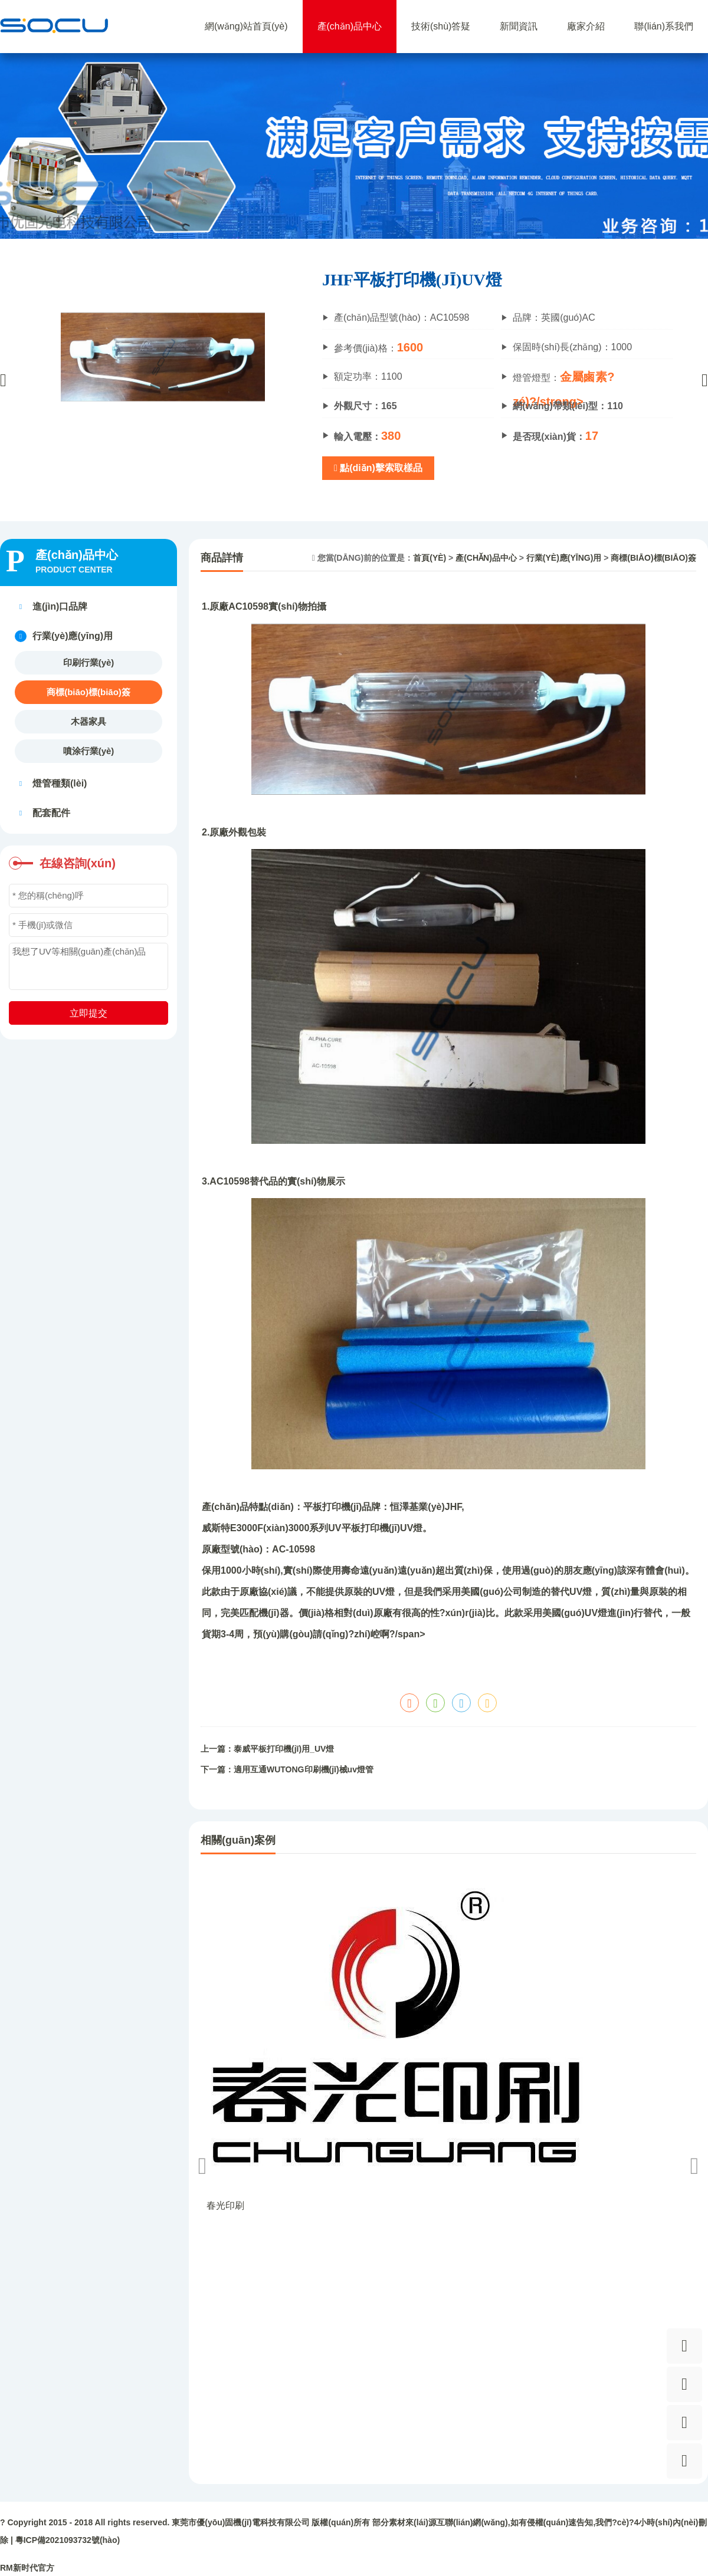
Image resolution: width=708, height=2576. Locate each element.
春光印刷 (225, 2205)
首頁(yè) (429, 557)
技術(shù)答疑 (440, 26)
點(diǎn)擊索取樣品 (378, 468)
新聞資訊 (518, 26)
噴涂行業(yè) (88, 751)
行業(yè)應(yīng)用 (564, 557)
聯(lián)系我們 (663, 26)
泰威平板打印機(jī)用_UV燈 (284, 1748)
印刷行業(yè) (88, 662)
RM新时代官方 (27, 2567)
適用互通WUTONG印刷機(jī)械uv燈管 (303, 1769)
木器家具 (88, 721)
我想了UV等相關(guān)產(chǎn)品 (88, 966)
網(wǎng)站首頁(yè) (246, 26)
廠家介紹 (586, 26)
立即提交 (88, 1013)
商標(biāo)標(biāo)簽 (88, 692)
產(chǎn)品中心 (349, 26)
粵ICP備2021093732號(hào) (67, 2540)
